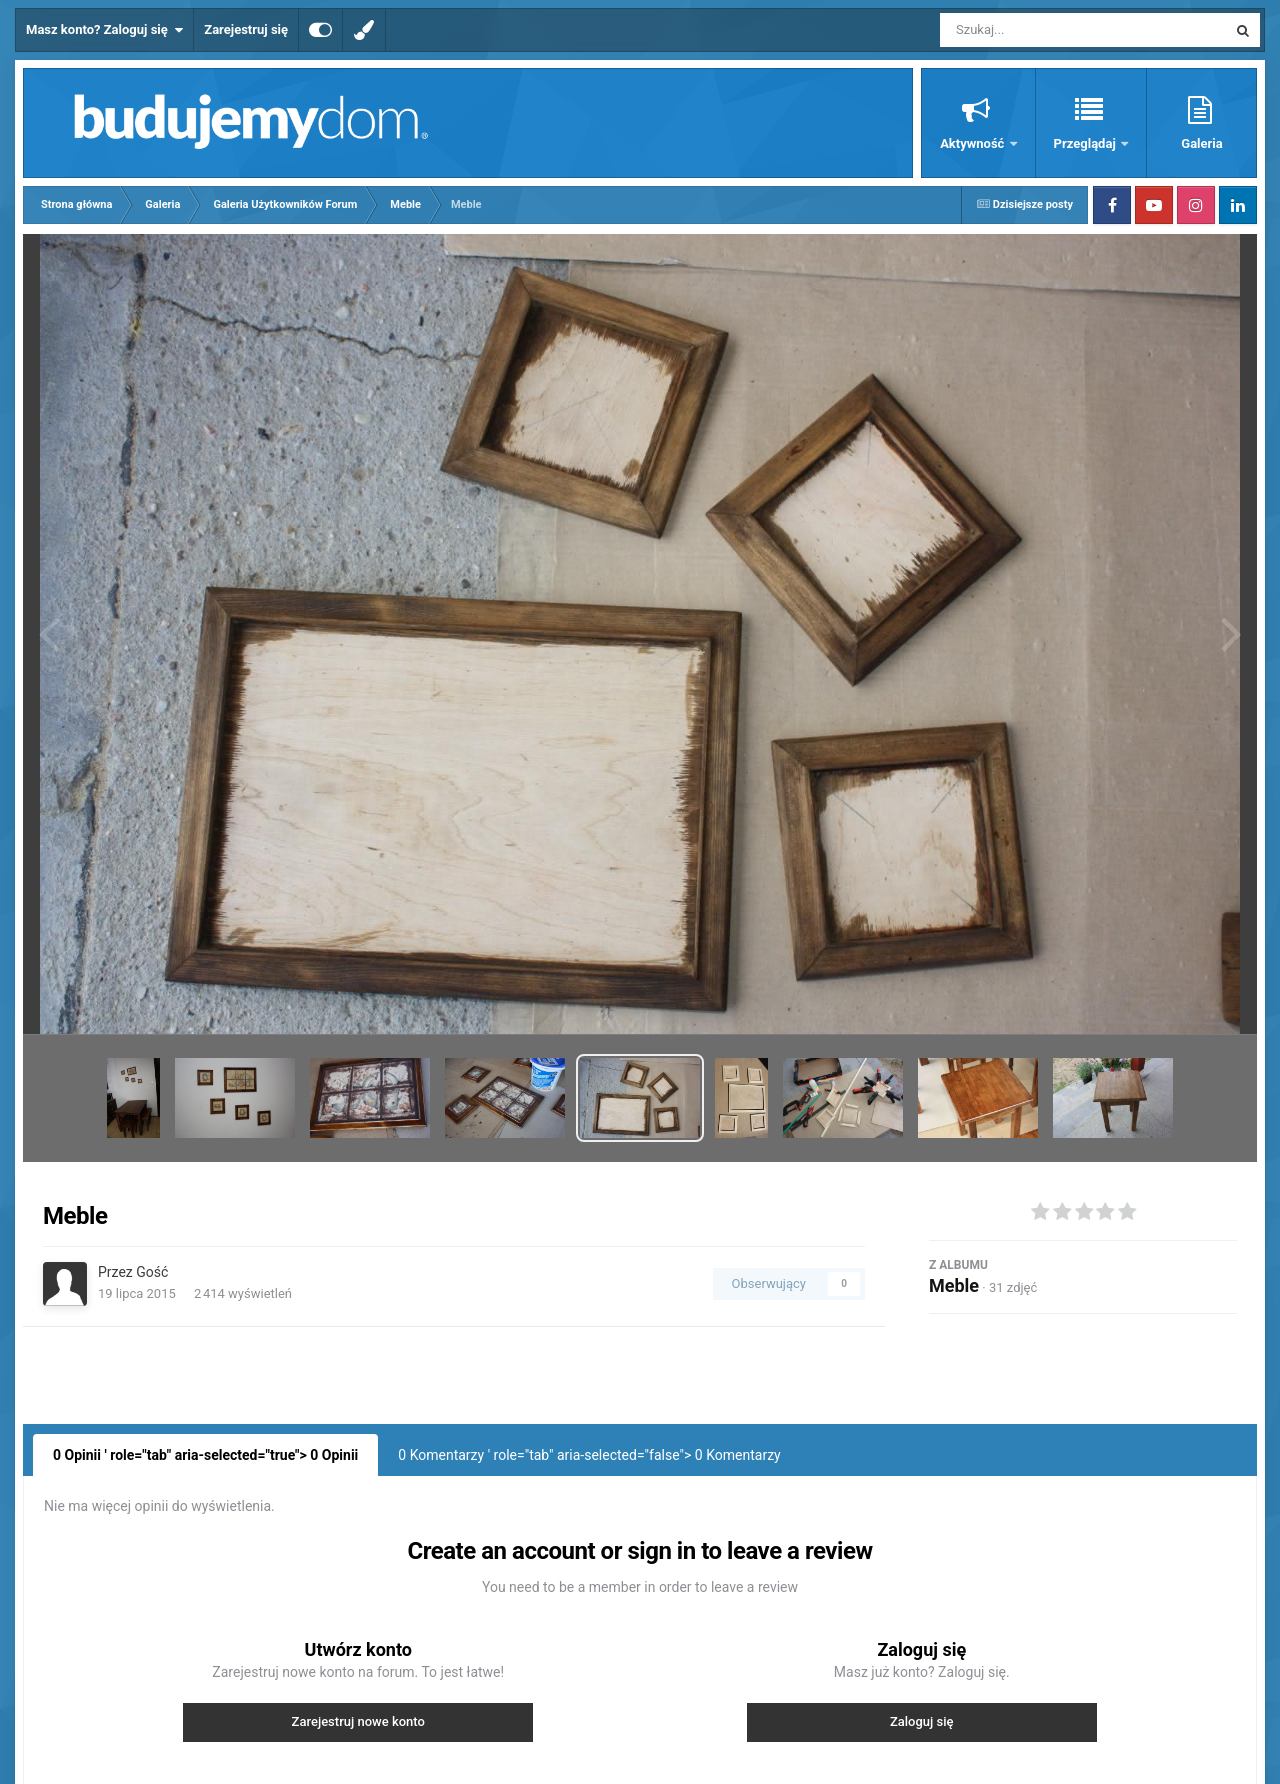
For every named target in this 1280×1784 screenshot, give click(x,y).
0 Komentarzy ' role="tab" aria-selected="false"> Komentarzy (589, 1455)
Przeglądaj (1086, 143)
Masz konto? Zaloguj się (104, 30)
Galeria (1201, 143)
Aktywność (973, 143)
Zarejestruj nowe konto (358, 1721)
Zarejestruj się (246, 29)
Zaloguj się (922, 1721)
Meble (954, 1285)
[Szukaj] (1038, 30)
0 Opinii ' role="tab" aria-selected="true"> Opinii (205, 1455)
